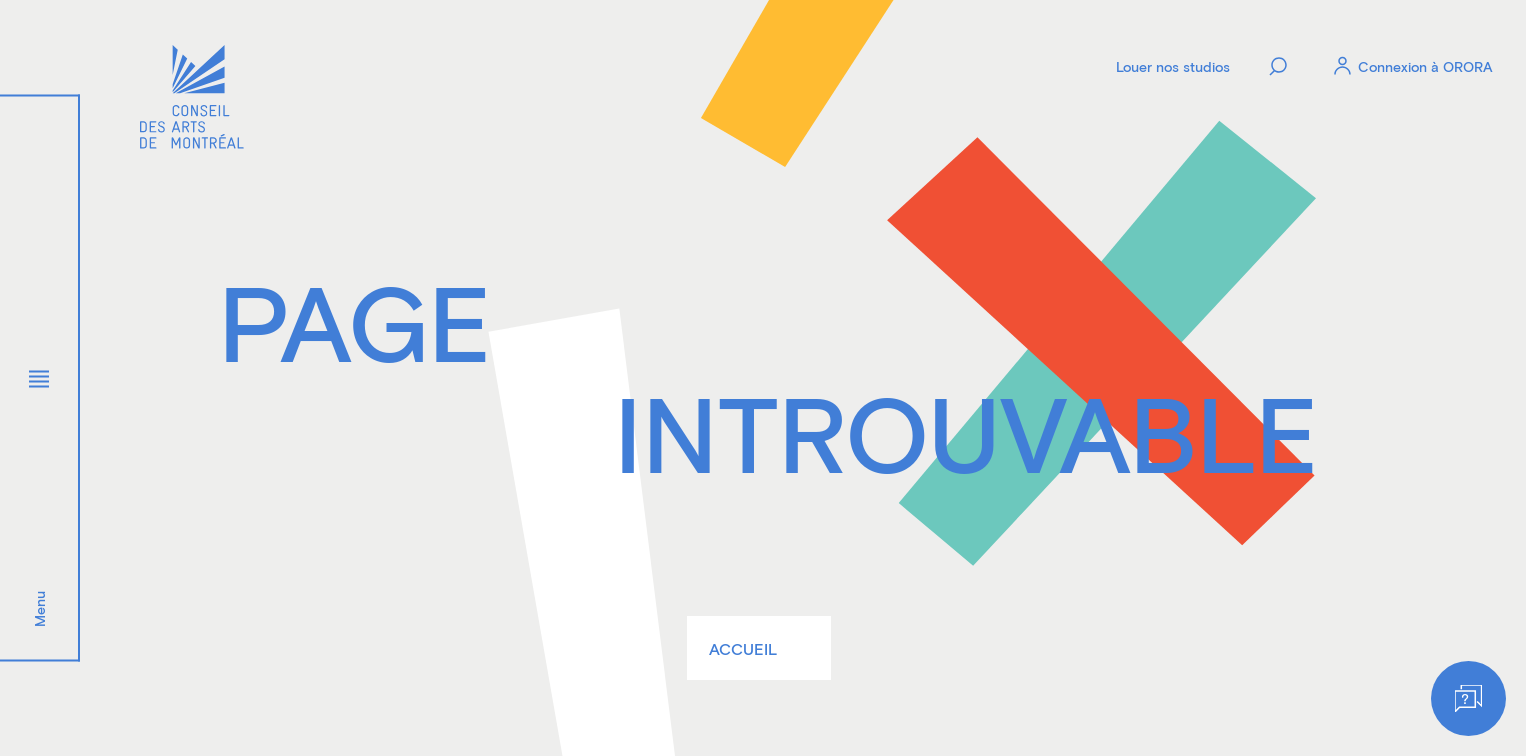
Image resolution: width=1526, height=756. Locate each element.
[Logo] (192, 99)
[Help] (1468, 698)
